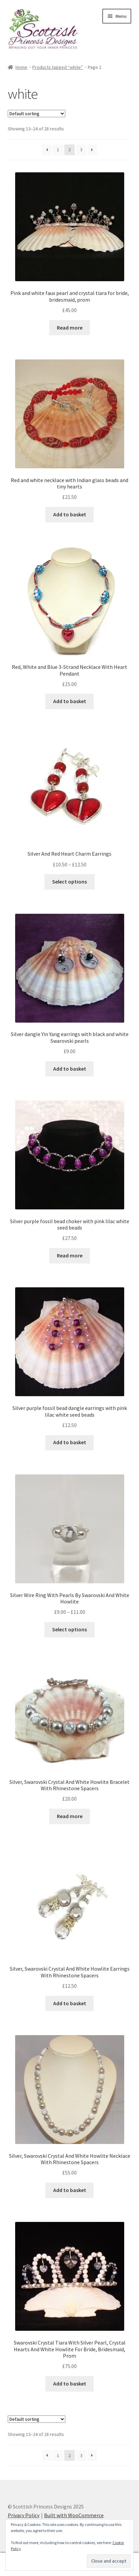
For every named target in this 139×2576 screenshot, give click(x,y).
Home (21, 67)
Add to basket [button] (69, 514)
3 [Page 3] (81, 149)
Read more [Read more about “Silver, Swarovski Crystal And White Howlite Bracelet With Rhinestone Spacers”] (69, 1816)
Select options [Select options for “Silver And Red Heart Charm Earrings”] (69, 881)
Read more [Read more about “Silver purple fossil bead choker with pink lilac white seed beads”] (69, 1255)
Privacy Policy (23, 2515)
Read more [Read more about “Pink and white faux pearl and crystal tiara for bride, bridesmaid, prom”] (69, 327)
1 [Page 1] (58, 149)
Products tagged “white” (57, 67)
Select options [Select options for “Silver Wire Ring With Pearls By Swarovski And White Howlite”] (69, 1629)
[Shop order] (36, 113)
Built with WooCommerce (74, 2515)
